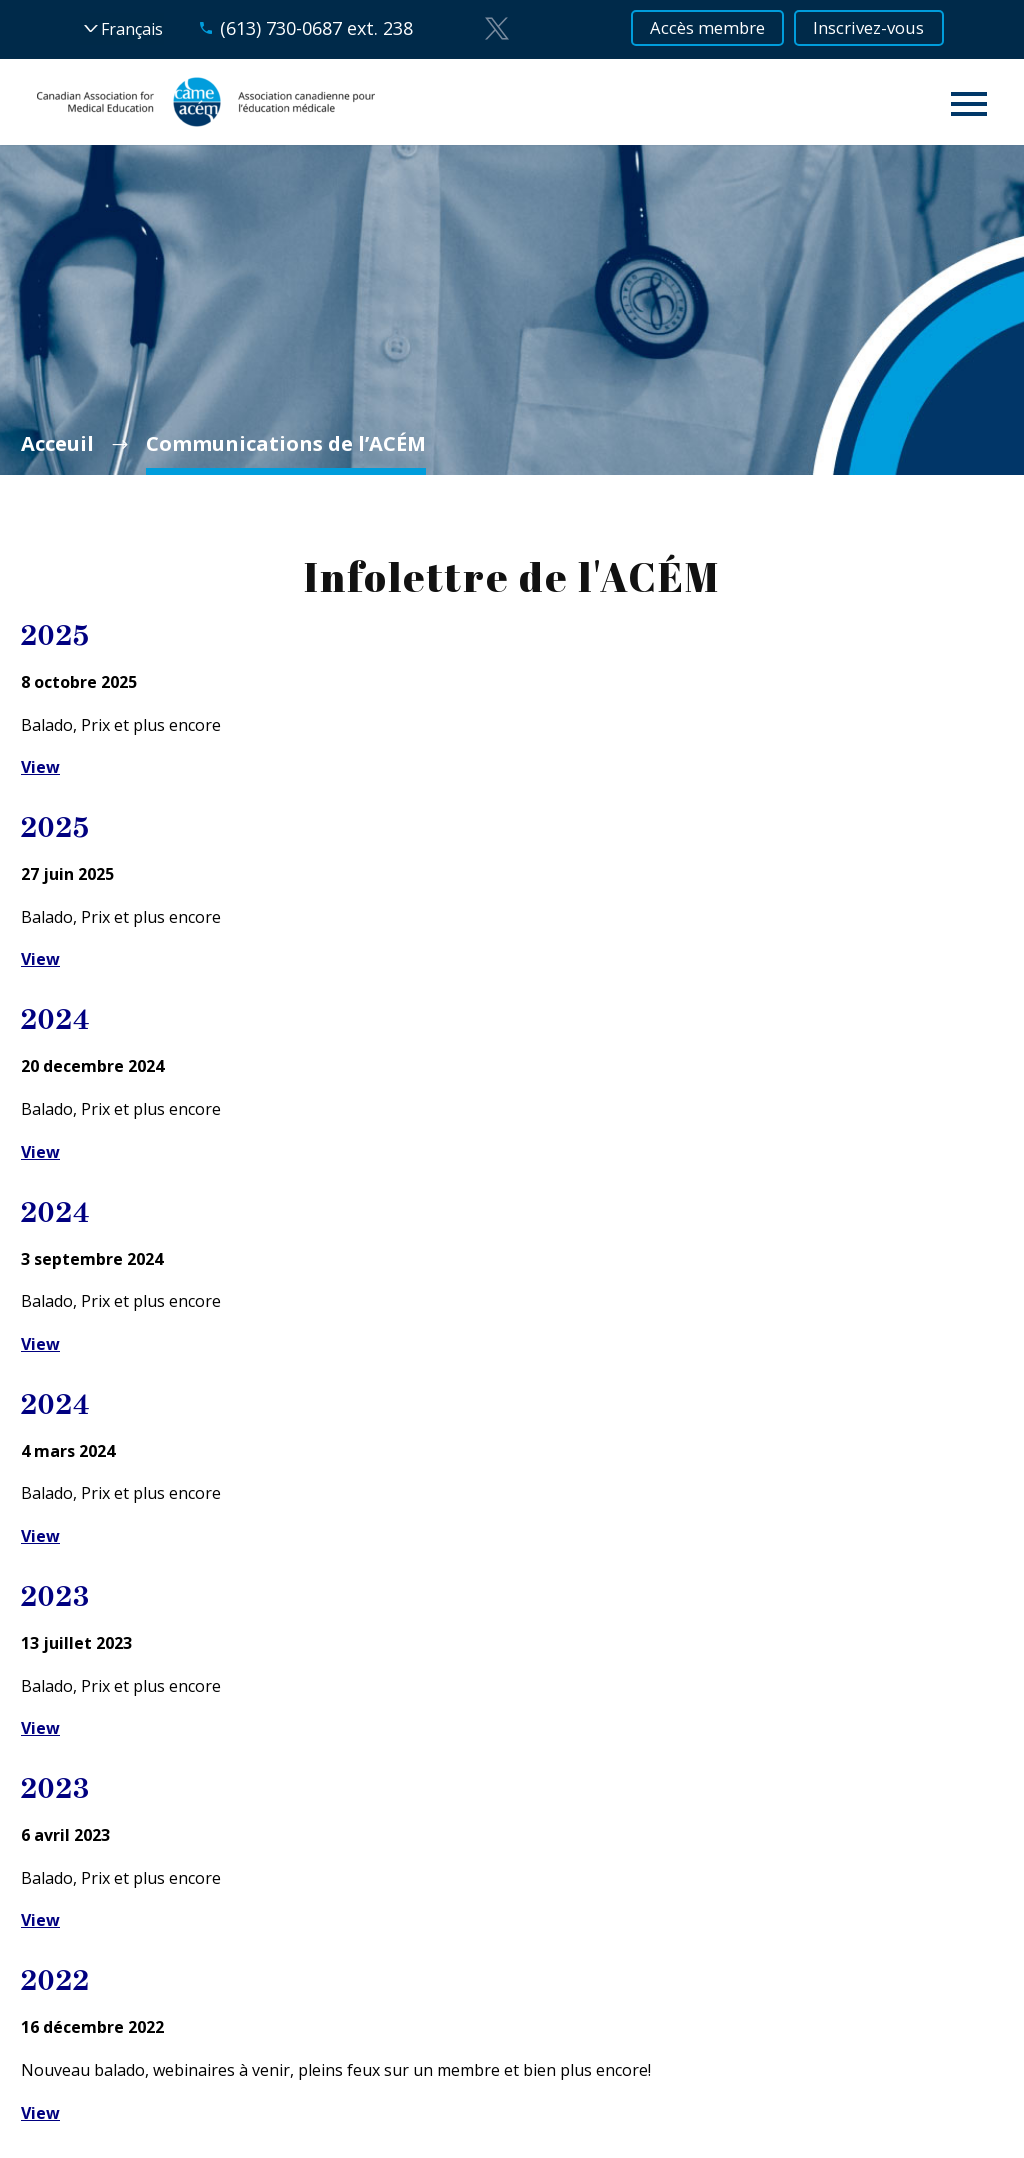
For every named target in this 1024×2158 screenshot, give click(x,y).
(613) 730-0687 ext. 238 (299, 28)
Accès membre (699, 29)
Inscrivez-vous (877, 29)
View (40, 767)
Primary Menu (969, 104)
